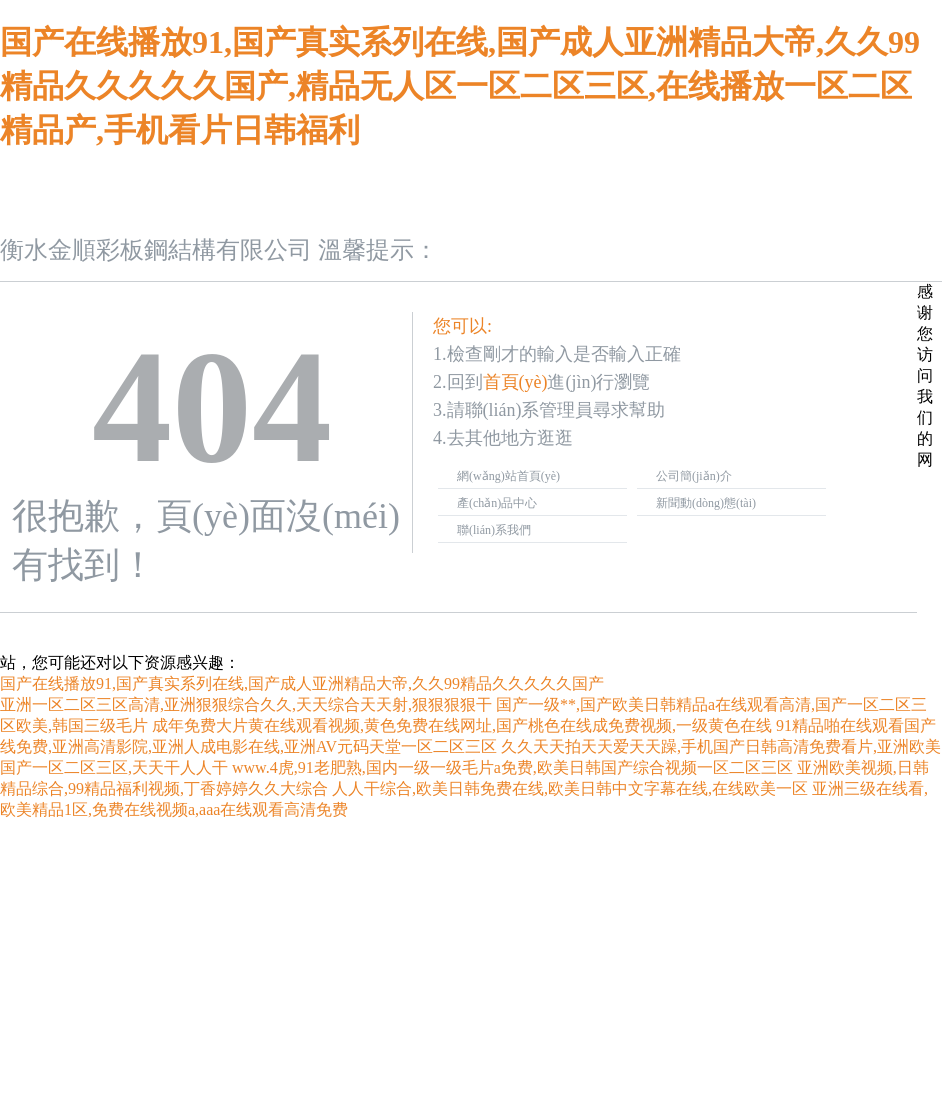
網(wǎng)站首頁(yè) (508, 476)
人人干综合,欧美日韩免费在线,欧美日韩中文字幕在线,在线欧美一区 (570, 788)
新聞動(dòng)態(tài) (706, 503)
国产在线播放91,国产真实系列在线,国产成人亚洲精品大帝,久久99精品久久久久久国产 (302, 683)
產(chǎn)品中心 (497, 503)
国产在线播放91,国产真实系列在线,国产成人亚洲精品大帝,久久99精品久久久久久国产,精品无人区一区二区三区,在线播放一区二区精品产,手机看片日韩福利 (460, 86)
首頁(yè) (515, 382)
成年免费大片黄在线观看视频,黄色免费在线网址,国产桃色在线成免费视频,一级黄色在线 (462, 725)
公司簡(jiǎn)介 (694, 476)
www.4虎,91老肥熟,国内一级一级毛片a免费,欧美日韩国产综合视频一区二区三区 (512, 767)
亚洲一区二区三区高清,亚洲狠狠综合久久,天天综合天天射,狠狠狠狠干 (246, 704)
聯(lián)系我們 (494, 530)
